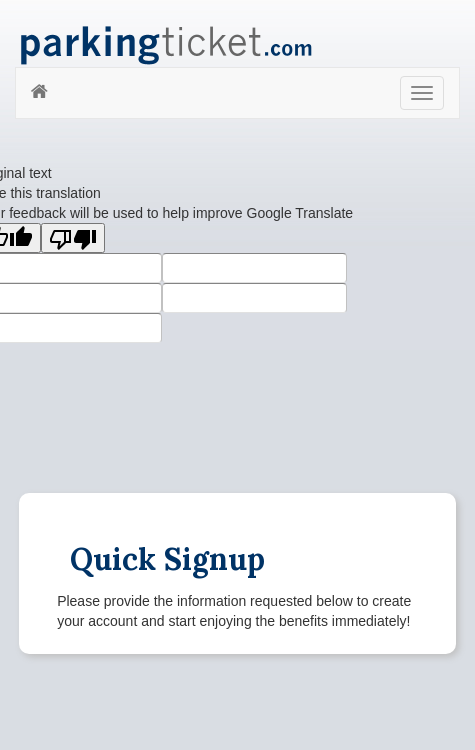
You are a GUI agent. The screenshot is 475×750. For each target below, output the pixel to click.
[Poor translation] (73, 238)
